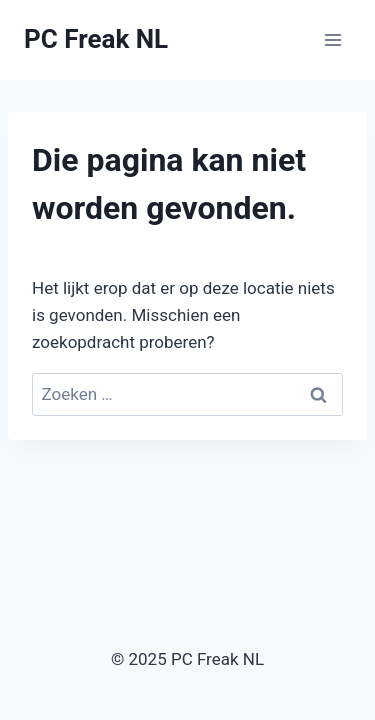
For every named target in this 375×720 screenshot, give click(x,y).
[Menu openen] (332, 39)
